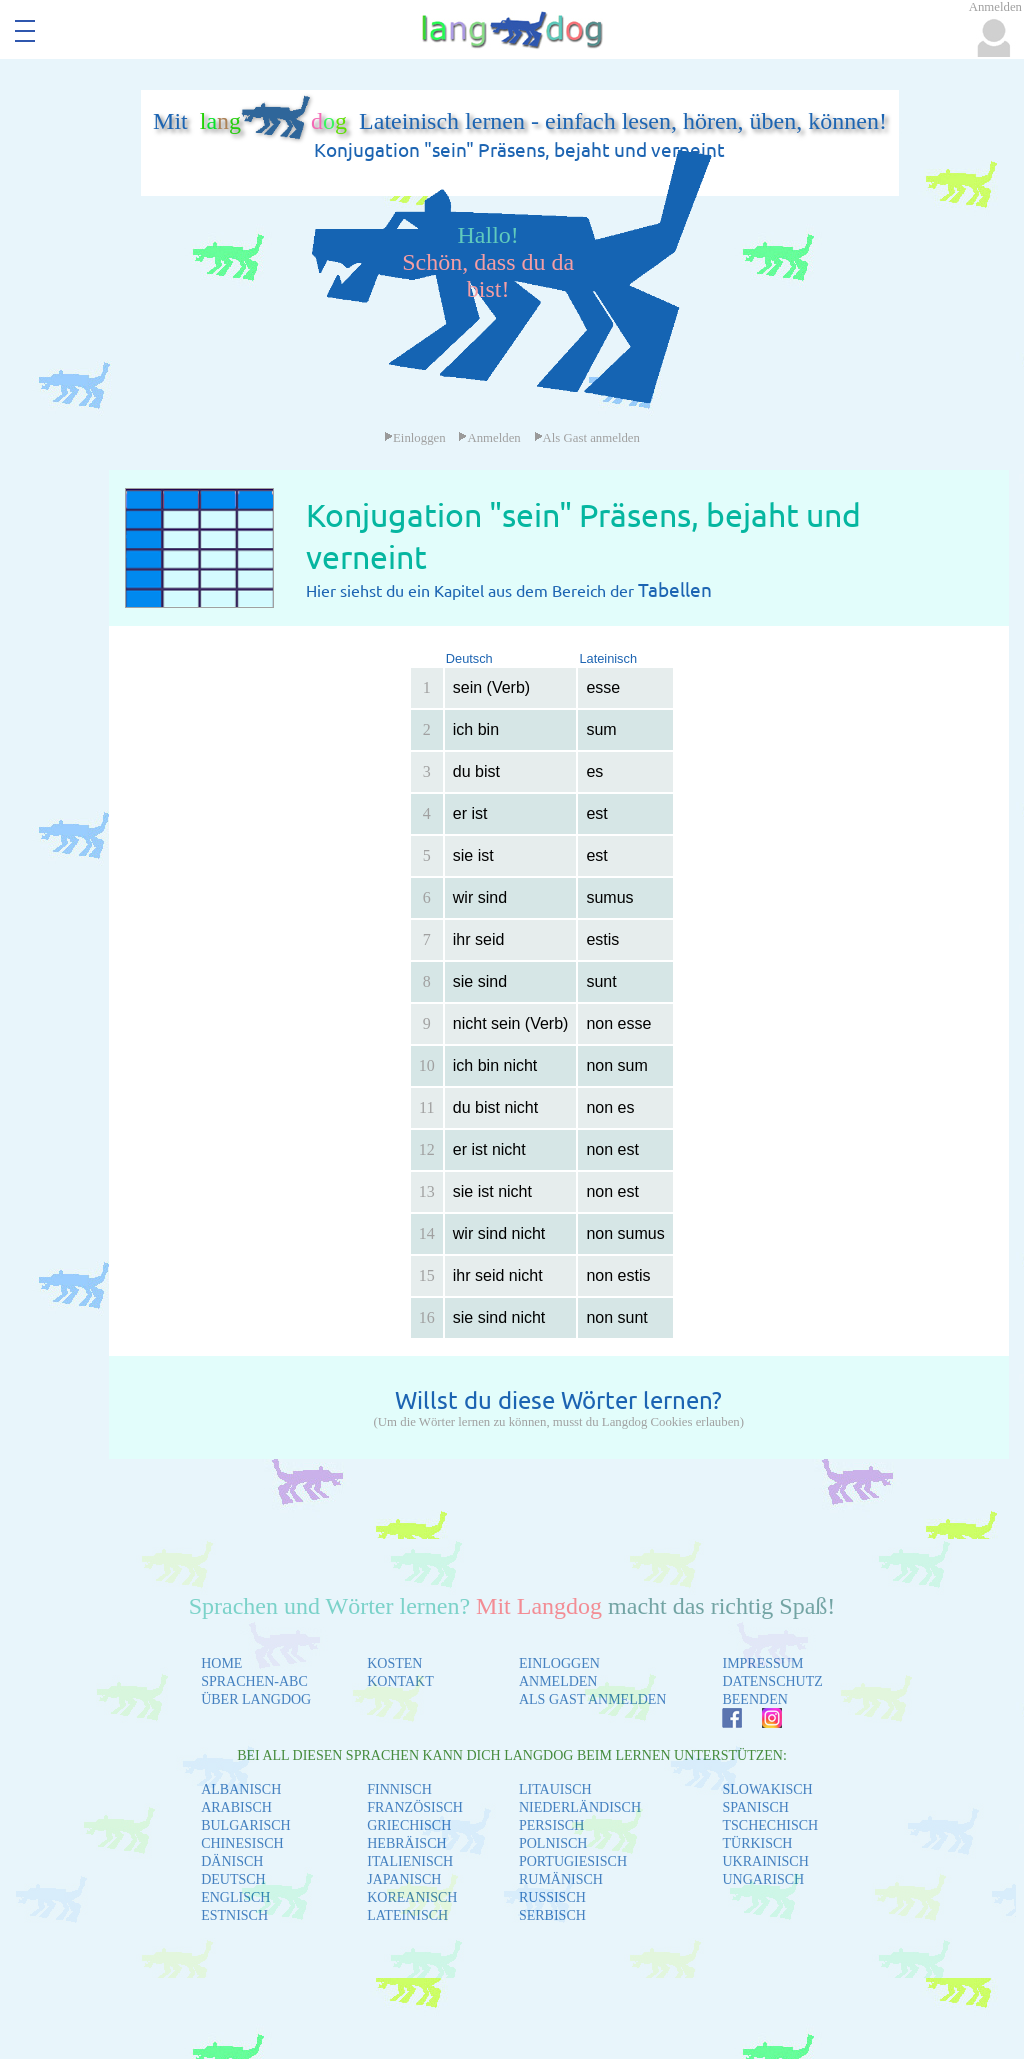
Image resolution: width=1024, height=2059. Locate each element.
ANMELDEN (558, 1681)
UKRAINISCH (765, 1861)
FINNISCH (399, 1789)
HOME (221, 1663)
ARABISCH (236, 1807)
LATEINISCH (407, 1915)
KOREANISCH (412, 1897)
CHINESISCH (242, 1843)
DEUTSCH (233, 1879)
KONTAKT (400, 1681)
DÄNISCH (232, 1861)
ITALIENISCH (410, 1861)
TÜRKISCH (757, 1843)
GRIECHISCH (409, 1825)
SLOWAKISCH (767, 1789)
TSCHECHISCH (770, 1825)
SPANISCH (755, 1807)
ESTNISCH (234, 1915)
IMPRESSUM (762, 1663)
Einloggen (415, 438)
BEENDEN (754, 1699)
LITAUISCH (555, 1789)
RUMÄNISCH (561, 1879)
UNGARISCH (763, 1879)
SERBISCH (552, 1915)
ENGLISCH (235, 1897)
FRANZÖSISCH (415, 1807)
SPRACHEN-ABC (254, 1681)
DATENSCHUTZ (772, 1681)
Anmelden (489, 438)
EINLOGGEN (559, 1663)
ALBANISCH (241, 1789)
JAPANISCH (404, 1879)
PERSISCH (551, 1825)
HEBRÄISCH (406, 1843)
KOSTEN (394, 1663)
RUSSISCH (552, 1897)
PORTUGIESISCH (573, 1861)
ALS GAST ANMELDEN (593, 1699)
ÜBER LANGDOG (256, 1699)
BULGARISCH (245, 1825)
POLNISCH (553, 1843)
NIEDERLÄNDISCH (580, 1807)
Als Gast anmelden (587, 438)
